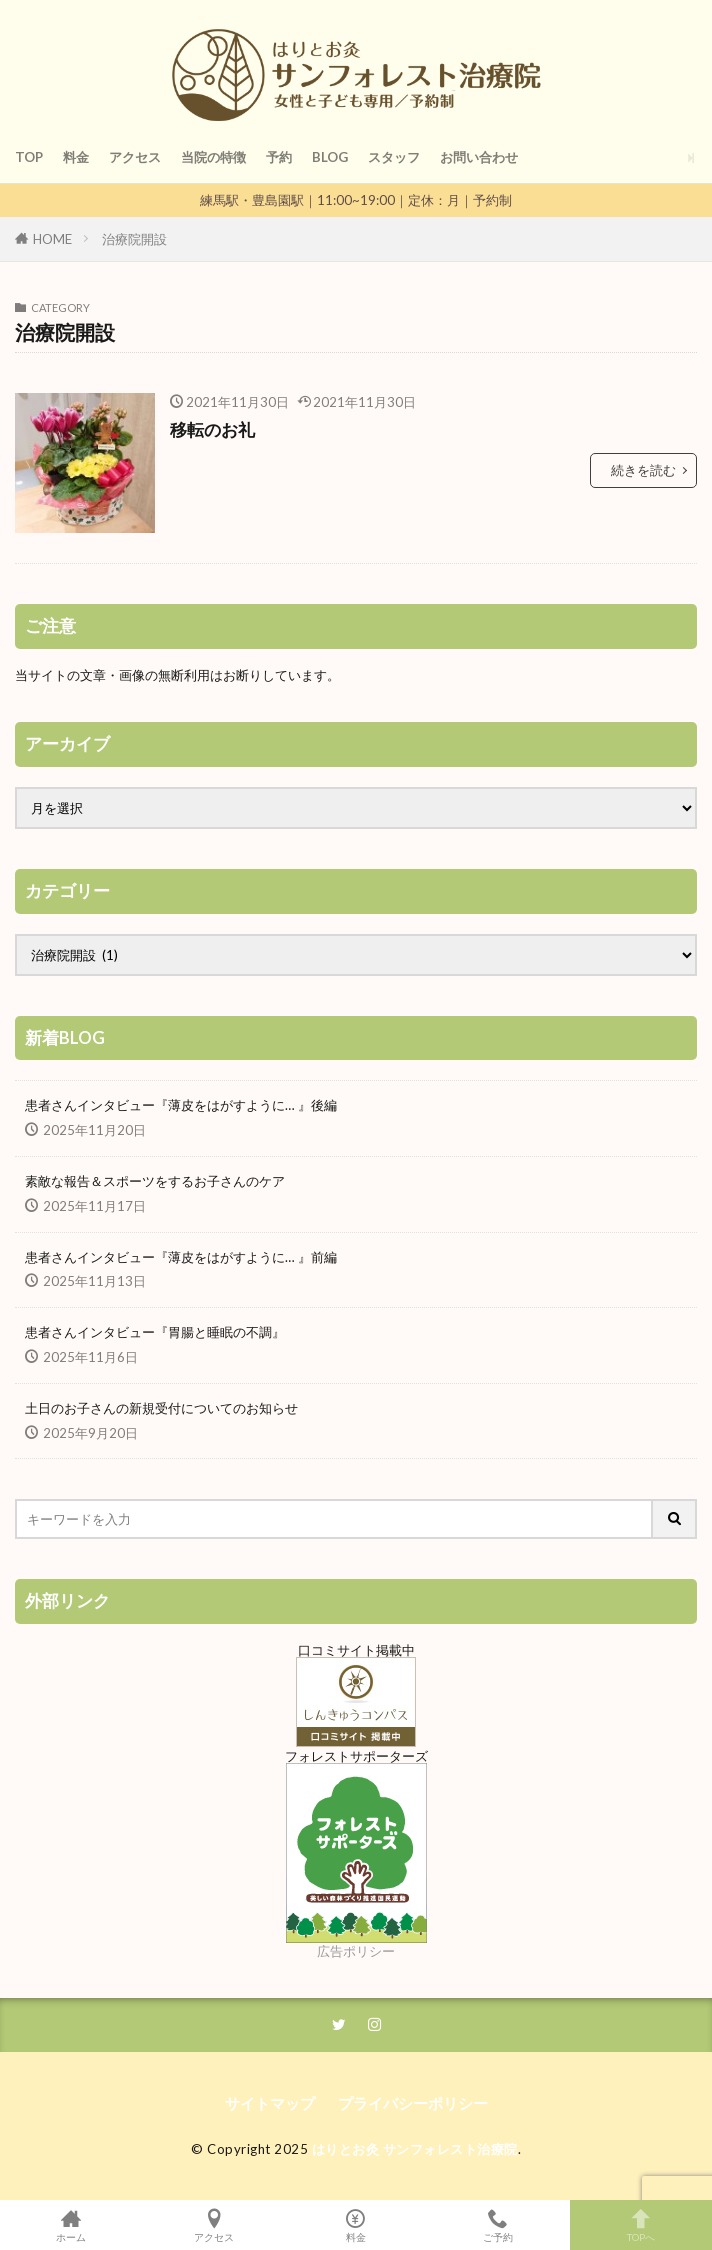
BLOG (330, 157)
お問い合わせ (479, 157)
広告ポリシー (356, 1951)
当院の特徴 (213, 157)
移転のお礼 (212, 430)
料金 (76, 157)
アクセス (135, 157)
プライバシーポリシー (413, 2103)
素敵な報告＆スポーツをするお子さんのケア (155, 1181)
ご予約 (498, 2225)
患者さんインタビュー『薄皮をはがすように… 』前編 (181, 1257)
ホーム (71, 2225)
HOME (52, 239)
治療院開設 (134, 239)
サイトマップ (270, 2103)
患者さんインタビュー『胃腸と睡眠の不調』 (155, 1332)
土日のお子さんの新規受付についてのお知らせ (161, 1408)
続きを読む (643, 470)
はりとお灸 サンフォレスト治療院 (415, 2149)
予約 (279, 157)
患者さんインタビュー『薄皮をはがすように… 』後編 (181, 1105)
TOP (29, 157)
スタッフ (394, 157)
